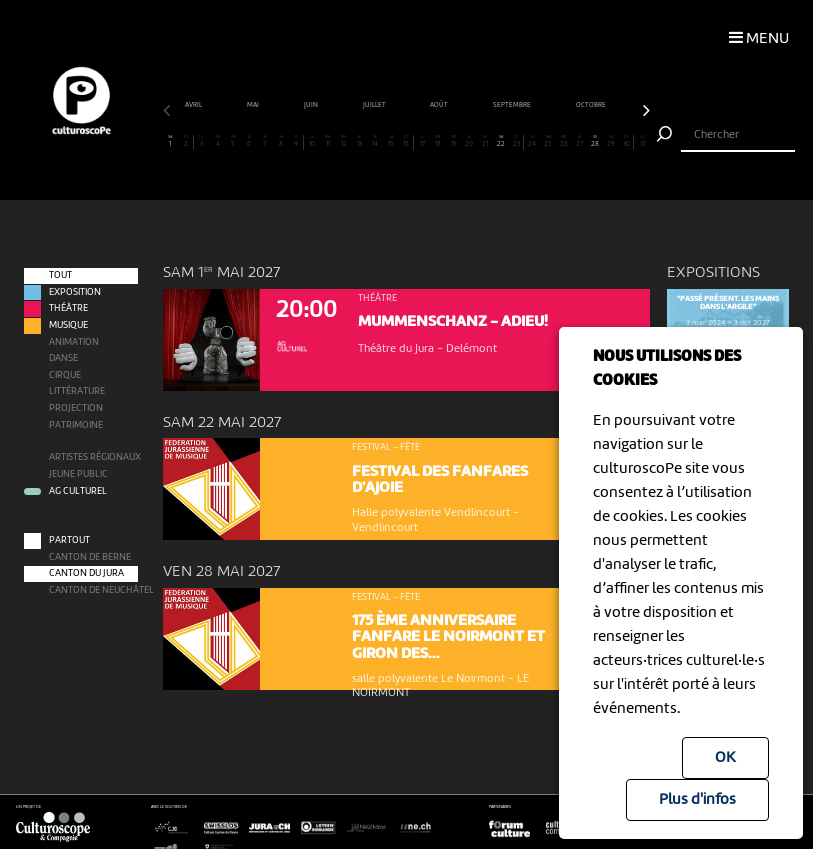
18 (438, 141)
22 (501, 141)
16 (406, 141)
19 (453, 141)
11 (327, 141)
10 (312, 141)
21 (485, 141)
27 (579, 141)
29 (611, 141)
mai (319, 105)
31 (642, 141)
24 (532, 141)
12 (343, 141)
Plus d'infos (697, 800)
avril (261, 105)
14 (375, 141)
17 (422, 141)
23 (516, 141)
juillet (441, 105)
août (506, 105)
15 (390, 141)
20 (469, 141)
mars (198, 105)
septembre (579, 105)
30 (626, 141)
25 (548, 141)
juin (377, 105)
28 (595, 141)
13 (359, 141)
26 (564, 141)
